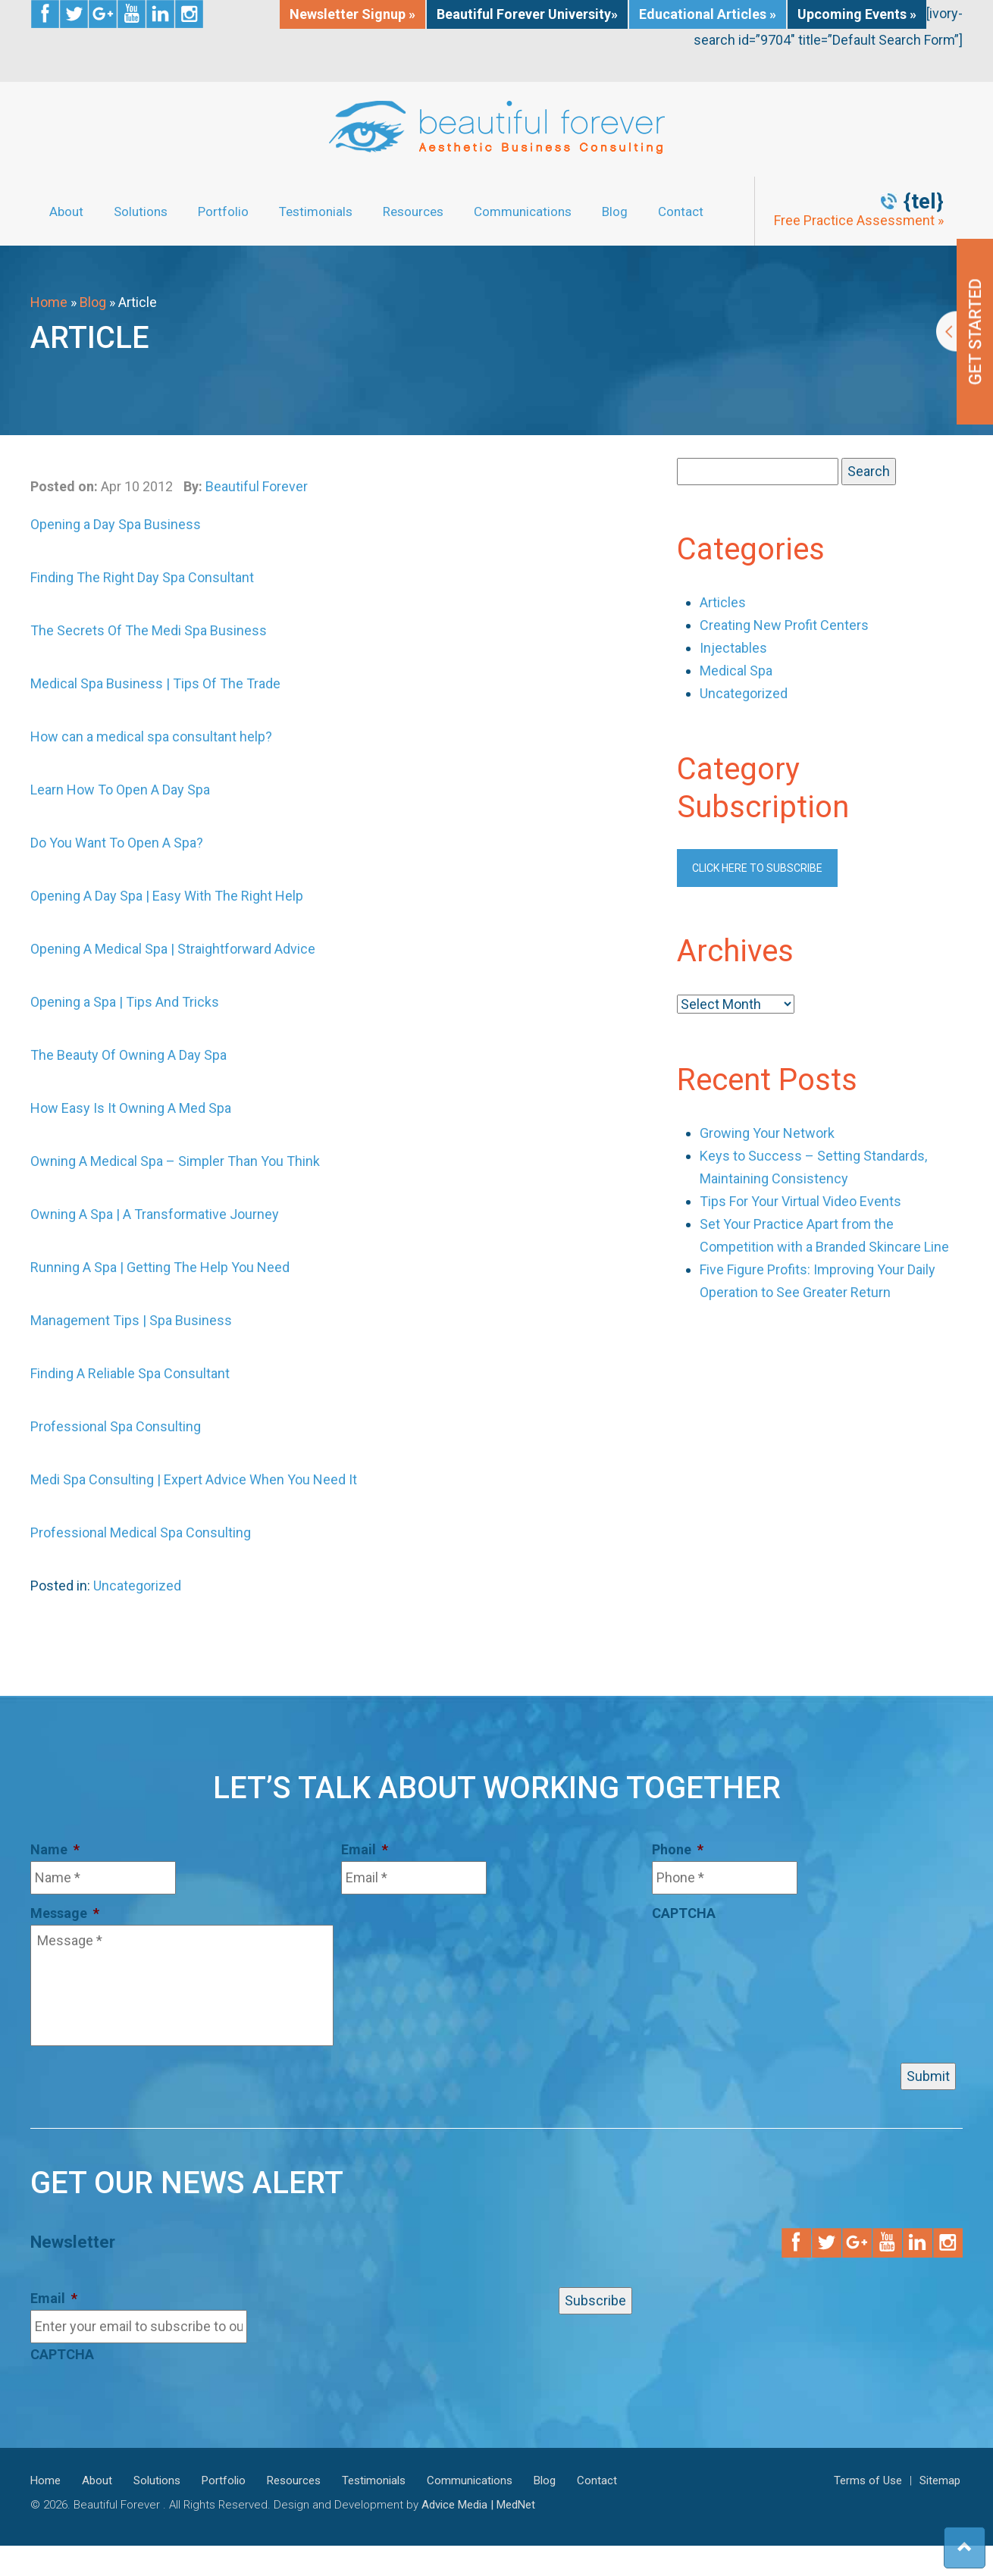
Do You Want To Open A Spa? (116, 843)
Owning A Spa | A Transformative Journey (154, 1214)
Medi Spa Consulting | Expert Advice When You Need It (193, 1479)
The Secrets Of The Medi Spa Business (148, 630)
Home (48, 302)
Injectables (733, 648)
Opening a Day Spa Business (115, 524)
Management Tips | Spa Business (131, 1320)
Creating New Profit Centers (784, 625)
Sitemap (939, 2480)
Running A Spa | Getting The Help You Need (160, 1267)
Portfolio (223, 211)
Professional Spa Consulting (115, 1426)
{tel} (924, 201)
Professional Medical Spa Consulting (140, 1532)
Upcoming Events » (856, 14)
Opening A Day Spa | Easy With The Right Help (166, 896)
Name (55, 1849)
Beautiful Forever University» (527, 14)
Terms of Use (868, 2480)
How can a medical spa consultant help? (151, 736)
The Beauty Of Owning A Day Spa (128, 1055)
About (66, 211)
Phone (677, 1849)
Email (364, 1849)
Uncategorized (137, 1586)
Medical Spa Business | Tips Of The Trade (155, 683)
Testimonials (315, 211)
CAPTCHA (684, 1913)
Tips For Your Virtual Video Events (800, 1201)
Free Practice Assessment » (859, 220)
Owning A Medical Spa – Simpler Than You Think (175, 1161)
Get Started (964, 332)
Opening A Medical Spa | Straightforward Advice (172, 949)
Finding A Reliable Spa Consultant (130, 1373)
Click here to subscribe (757, 868)
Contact (680, 211)
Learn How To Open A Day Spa (120, 790)
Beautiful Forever (256, 486)
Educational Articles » (707, 14)
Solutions (141, 211)
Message (64, 1913)
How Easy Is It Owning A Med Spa (130, 1108)
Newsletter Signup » (352, 14)
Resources (413, 211)
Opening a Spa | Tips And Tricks (124, 1002)
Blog (615, 211)
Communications (523, 211)
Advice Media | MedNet (478, 2505)
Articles (723, 602)
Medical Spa (736, 670)
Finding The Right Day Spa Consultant (142, 577)
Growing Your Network (767, 1133)
